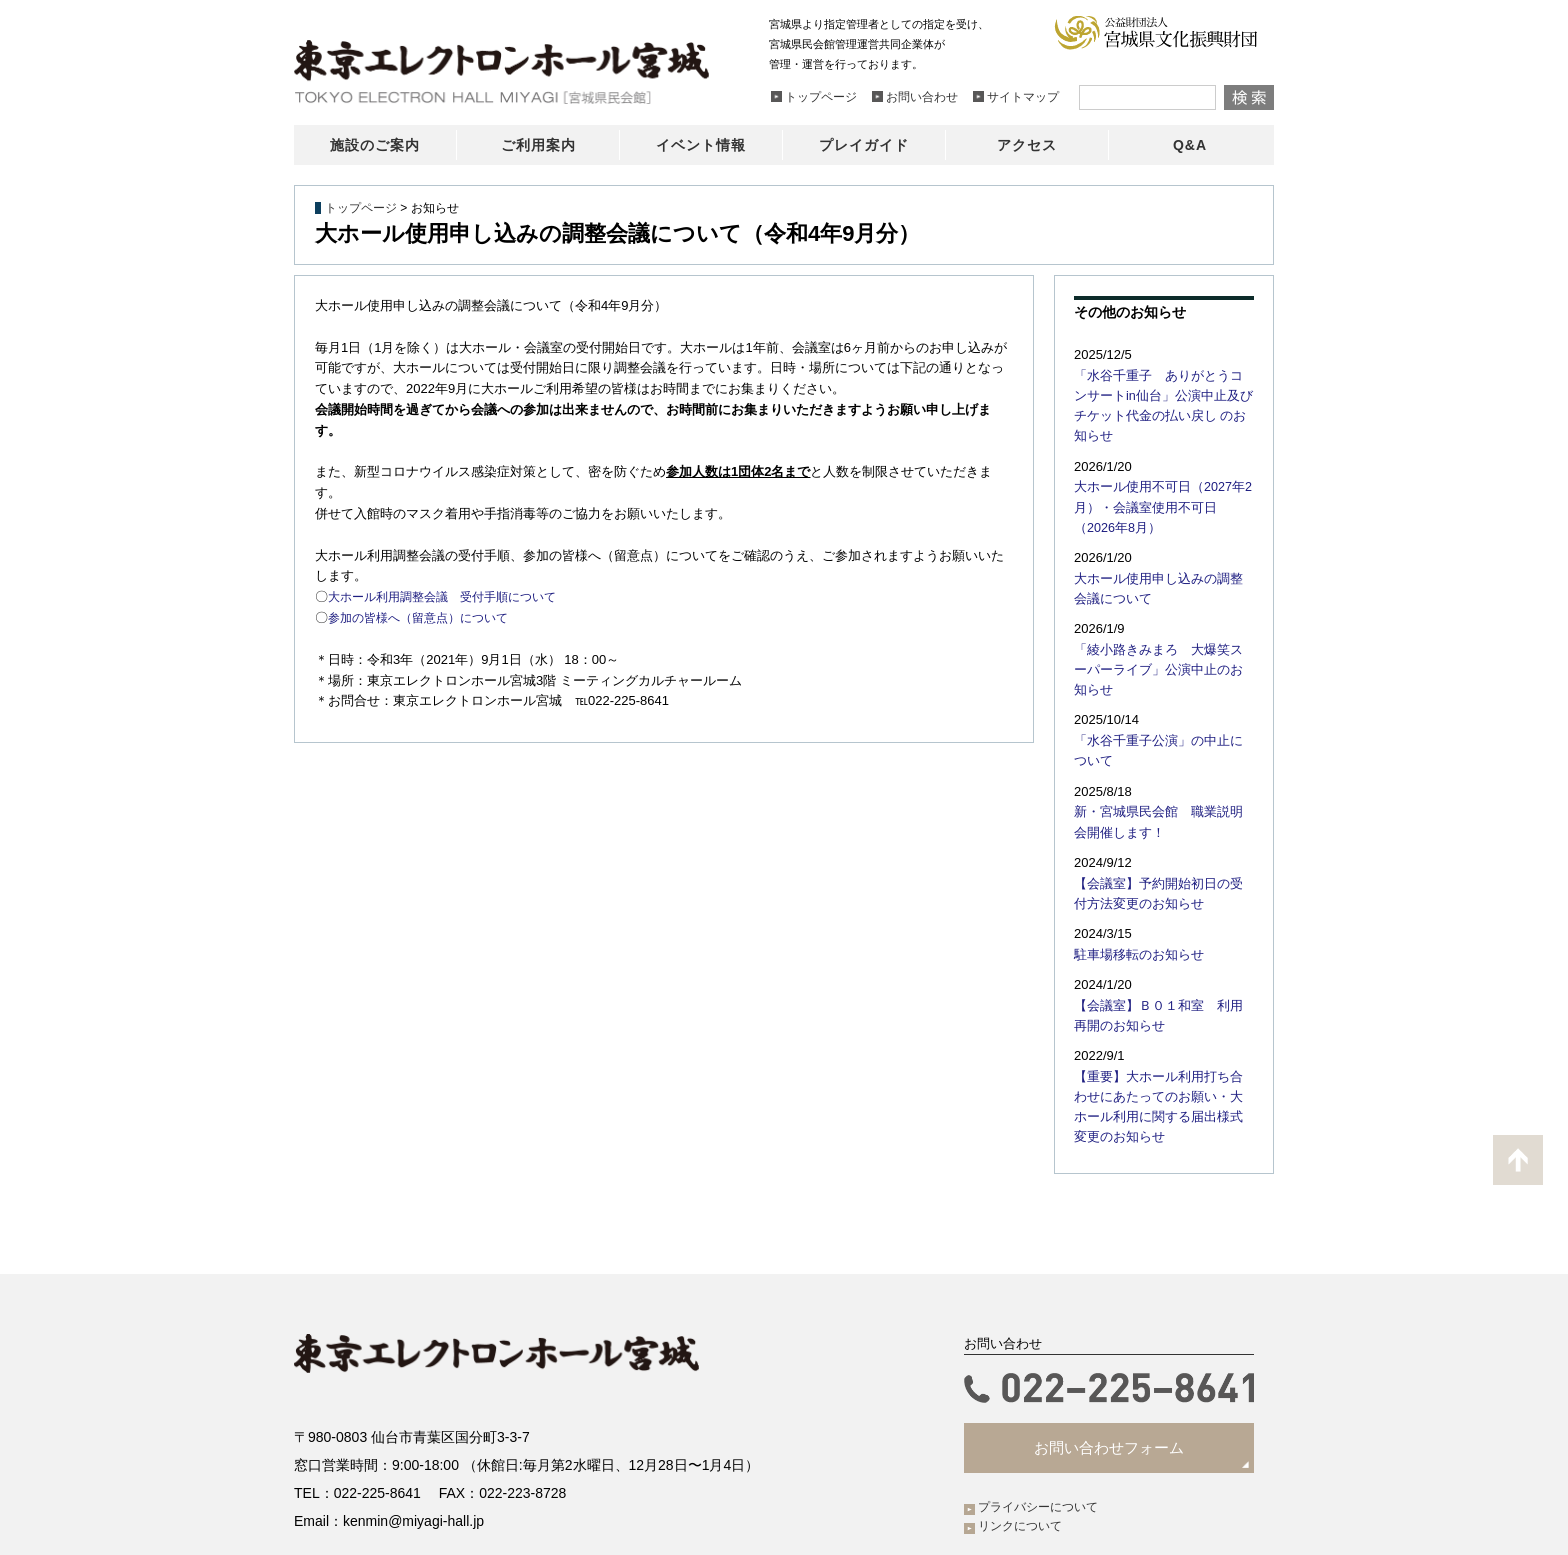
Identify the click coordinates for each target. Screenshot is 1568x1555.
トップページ (361, 208)
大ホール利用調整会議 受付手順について (451, 596)
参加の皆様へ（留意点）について (425, 617)
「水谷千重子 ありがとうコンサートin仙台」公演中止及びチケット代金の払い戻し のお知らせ (1164, 394)
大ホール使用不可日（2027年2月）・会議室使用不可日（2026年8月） (1159, 482)
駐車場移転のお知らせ (1134, 897)
